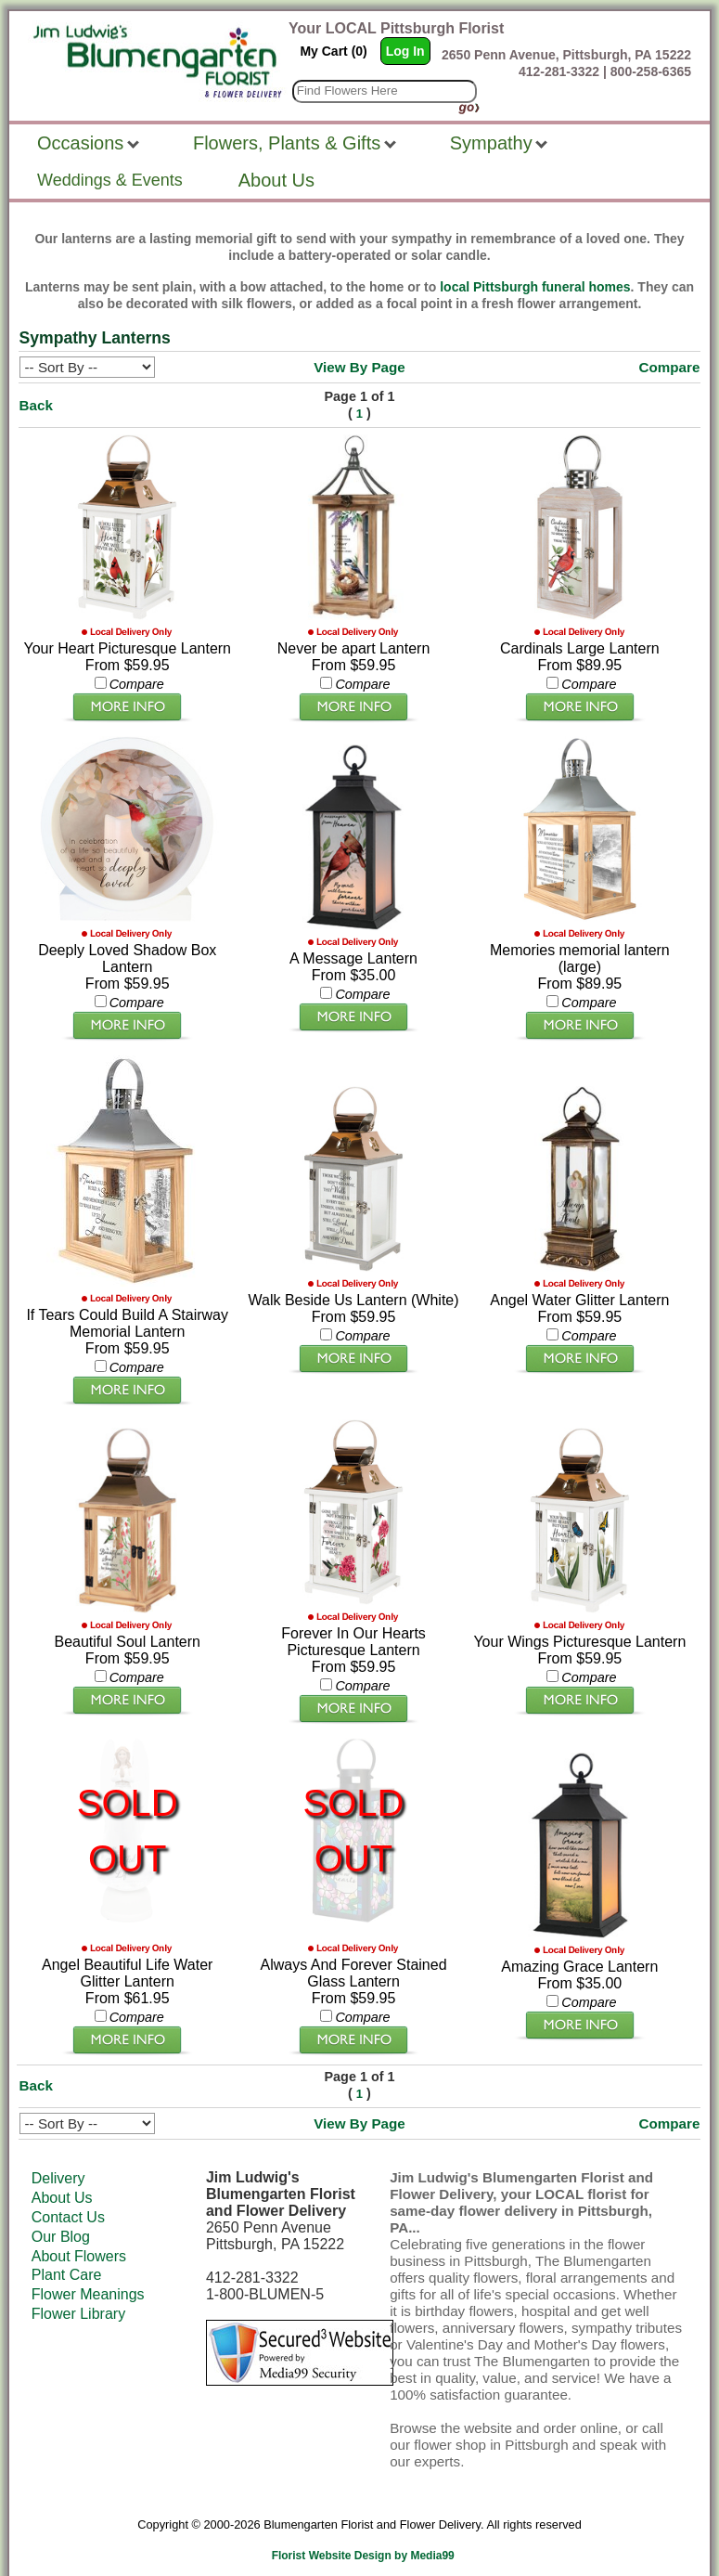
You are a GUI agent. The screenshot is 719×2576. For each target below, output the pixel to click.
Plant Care (67, 2256)
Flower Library (78, 2294)
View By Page (359, 367)
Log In (405, 51)
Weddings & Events (110, 180)
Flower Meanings (88, 2276)
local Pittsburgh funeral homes (535, 286)
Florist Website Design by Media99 (363, 2537)
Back (36, 405)
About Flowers (79, 2237)
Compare (669, 367)
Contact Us (68, 2198)
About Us (62, 2179)
